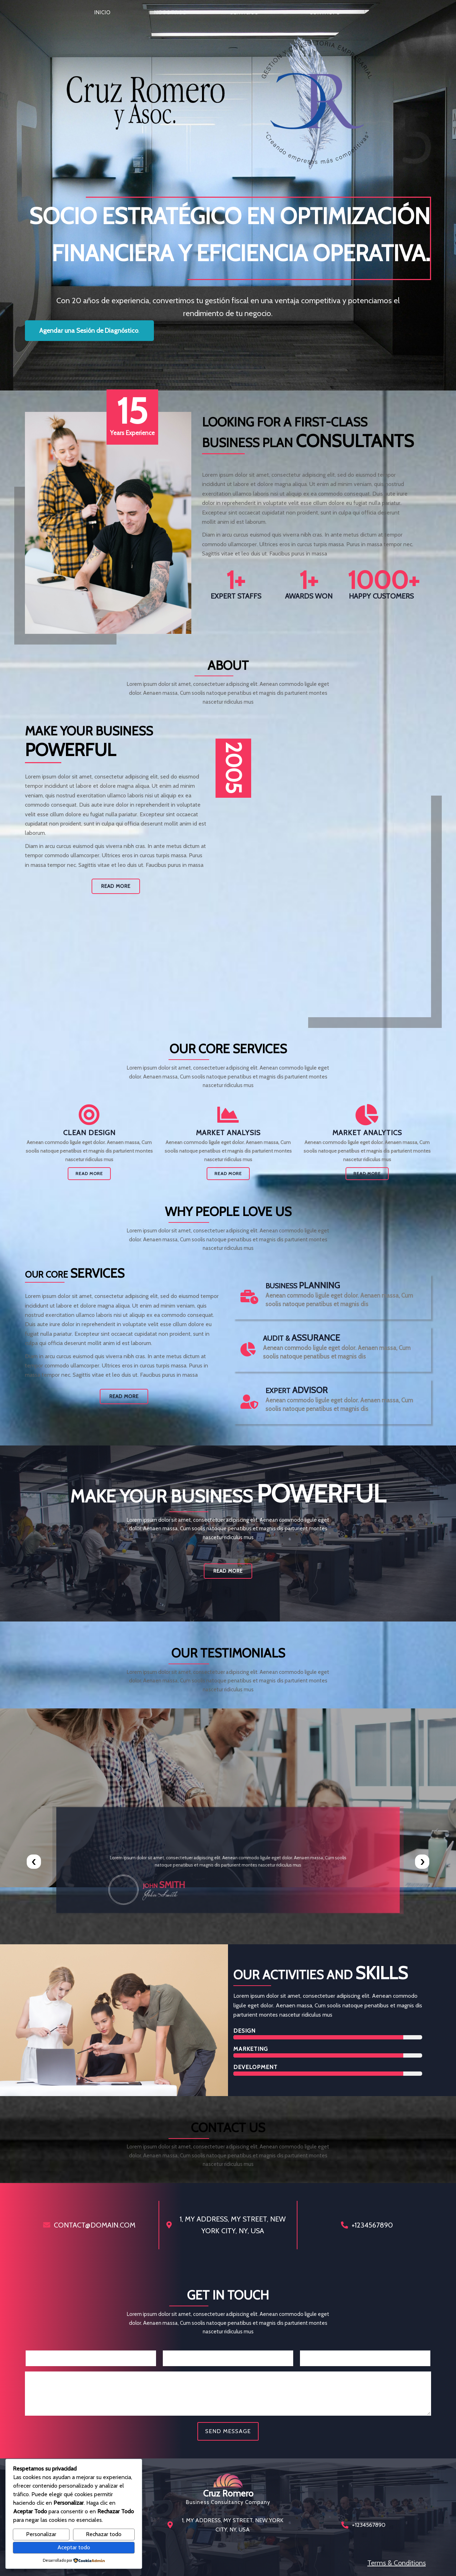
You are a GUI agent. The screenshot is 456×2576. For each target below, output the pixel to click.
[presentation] (34, 1862)
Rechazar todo (103, 2534)
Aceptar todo (73, 2547)
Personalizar (41, 2534)
